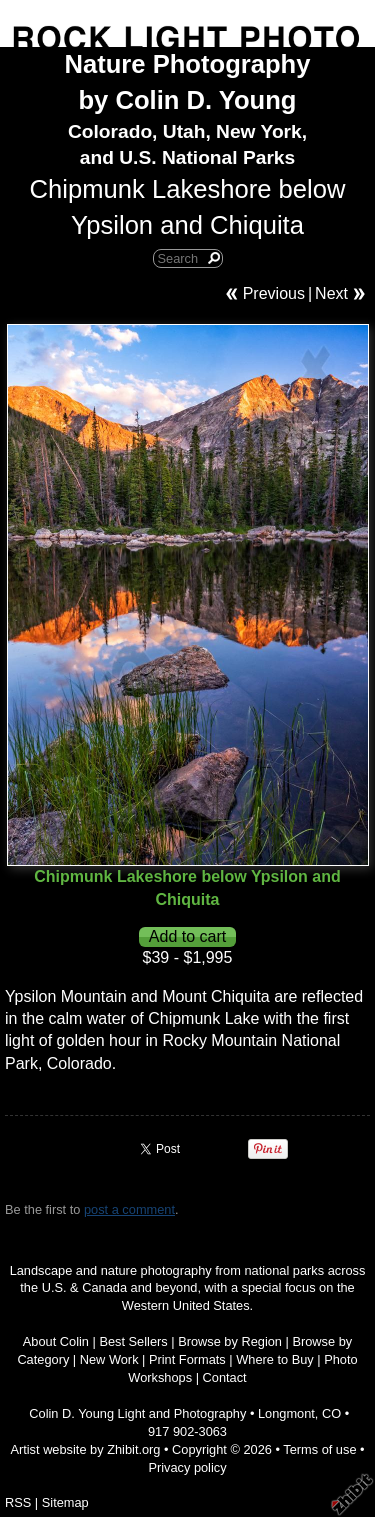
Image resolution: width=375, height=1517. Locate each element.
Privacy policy (187, 1467)
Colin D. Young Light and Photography (137, 1413)
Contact (225, 1377)
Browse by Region (230, 1341)
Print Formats (187, 1359)
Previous (274, 293)
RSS (18, 1502)
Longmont (286, 1413)
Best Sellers (133, 1341)
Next (331, 293)
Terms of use (319, 1449)
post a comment (129, 1209)
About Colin (56, 1341)
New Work (109, 1359)
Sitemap (65, 1502)
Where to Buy (275, 1359)
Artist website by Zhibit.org (85, 1449)
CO (331, 1413)
